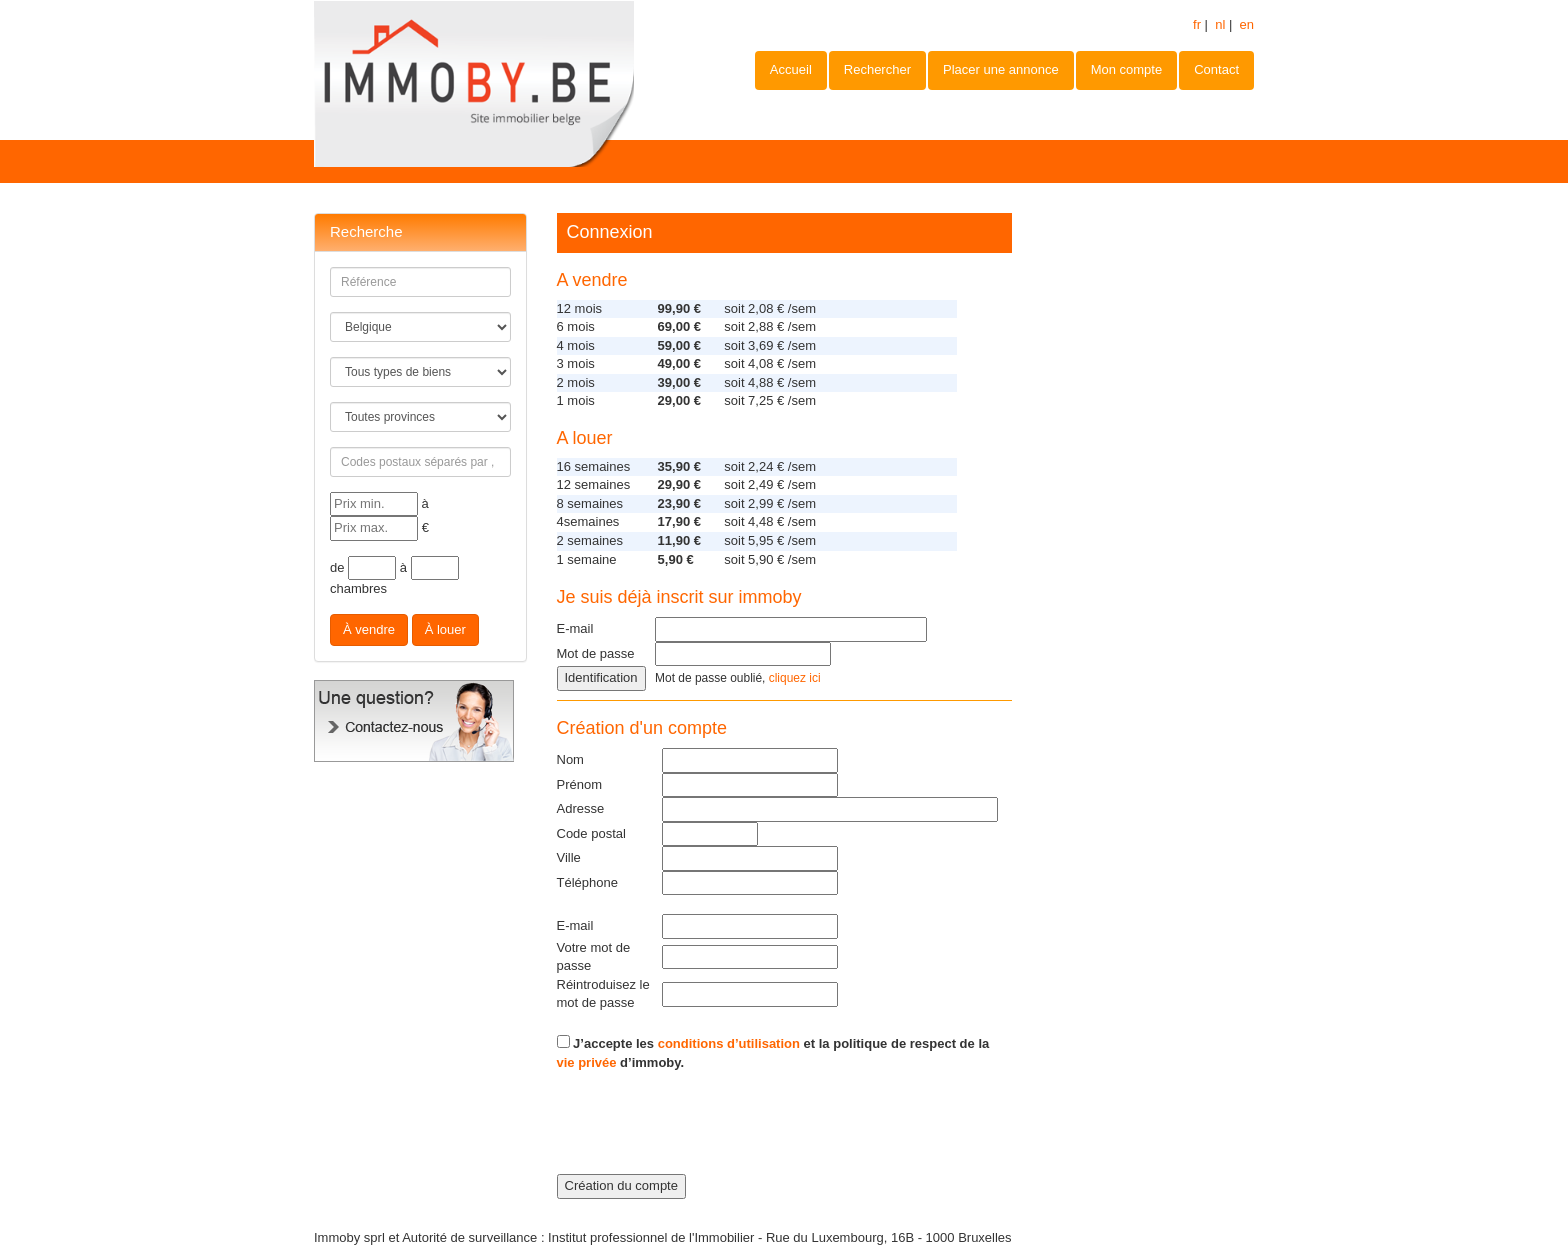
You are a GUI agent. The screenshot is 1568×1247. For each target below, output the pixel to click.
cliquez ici (795, 678)
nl (1220, 24)
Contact (1216, 69)
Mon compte (1127, 69)
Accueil (791, 69)
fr (1197, 24)
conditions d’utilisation (729, 1043)
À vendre (369, 629)
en (1247, 24)
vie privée (587, 1062)
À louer (445, 629)
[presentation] (709, 1135)
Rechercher (877, 69)
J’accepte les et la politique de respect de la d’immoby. (773, 1052)
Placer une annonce (1001, 69)
